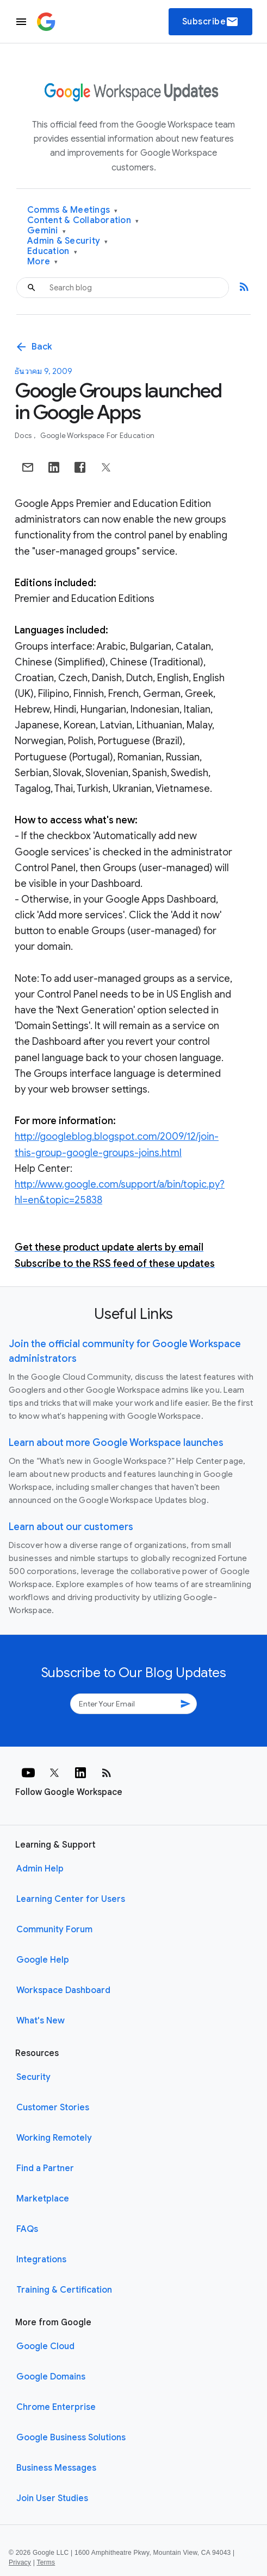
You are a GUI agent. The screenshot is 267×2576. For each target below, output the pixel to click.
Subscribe (210, 21)
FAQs (27, 2229)
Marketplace (42, 2198)
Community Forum (54, 1929)
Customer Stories (52, 2107)
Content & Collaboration (83, 220)
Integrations (41, 2259)
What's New (40, 2020)
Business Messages (56, 2468)
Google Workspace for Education (97, 435)
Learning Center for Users (70, 1899)
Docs (24, 435)
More (42, 262)
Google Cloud (45, 2346)
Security (33, 2077)
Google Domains (50, 2376)
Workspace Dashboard (63, 1990)
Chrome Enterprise (56, 2407)
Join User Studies (52, 2498)
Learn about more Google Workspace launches (116, 1443)
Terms (45, 2562)
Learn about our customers (71, 1527)
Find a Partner (45, 2168)
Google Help (42, 1960)
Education (52, 251)
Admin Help (40, 1868)
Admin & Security (67, 241)
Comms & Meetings (72, 210)
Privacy (20, 2562)
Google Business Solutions (71, 2437)
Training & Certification (64, 2290)
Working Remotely (54, 2138)
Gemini (46, 231)
